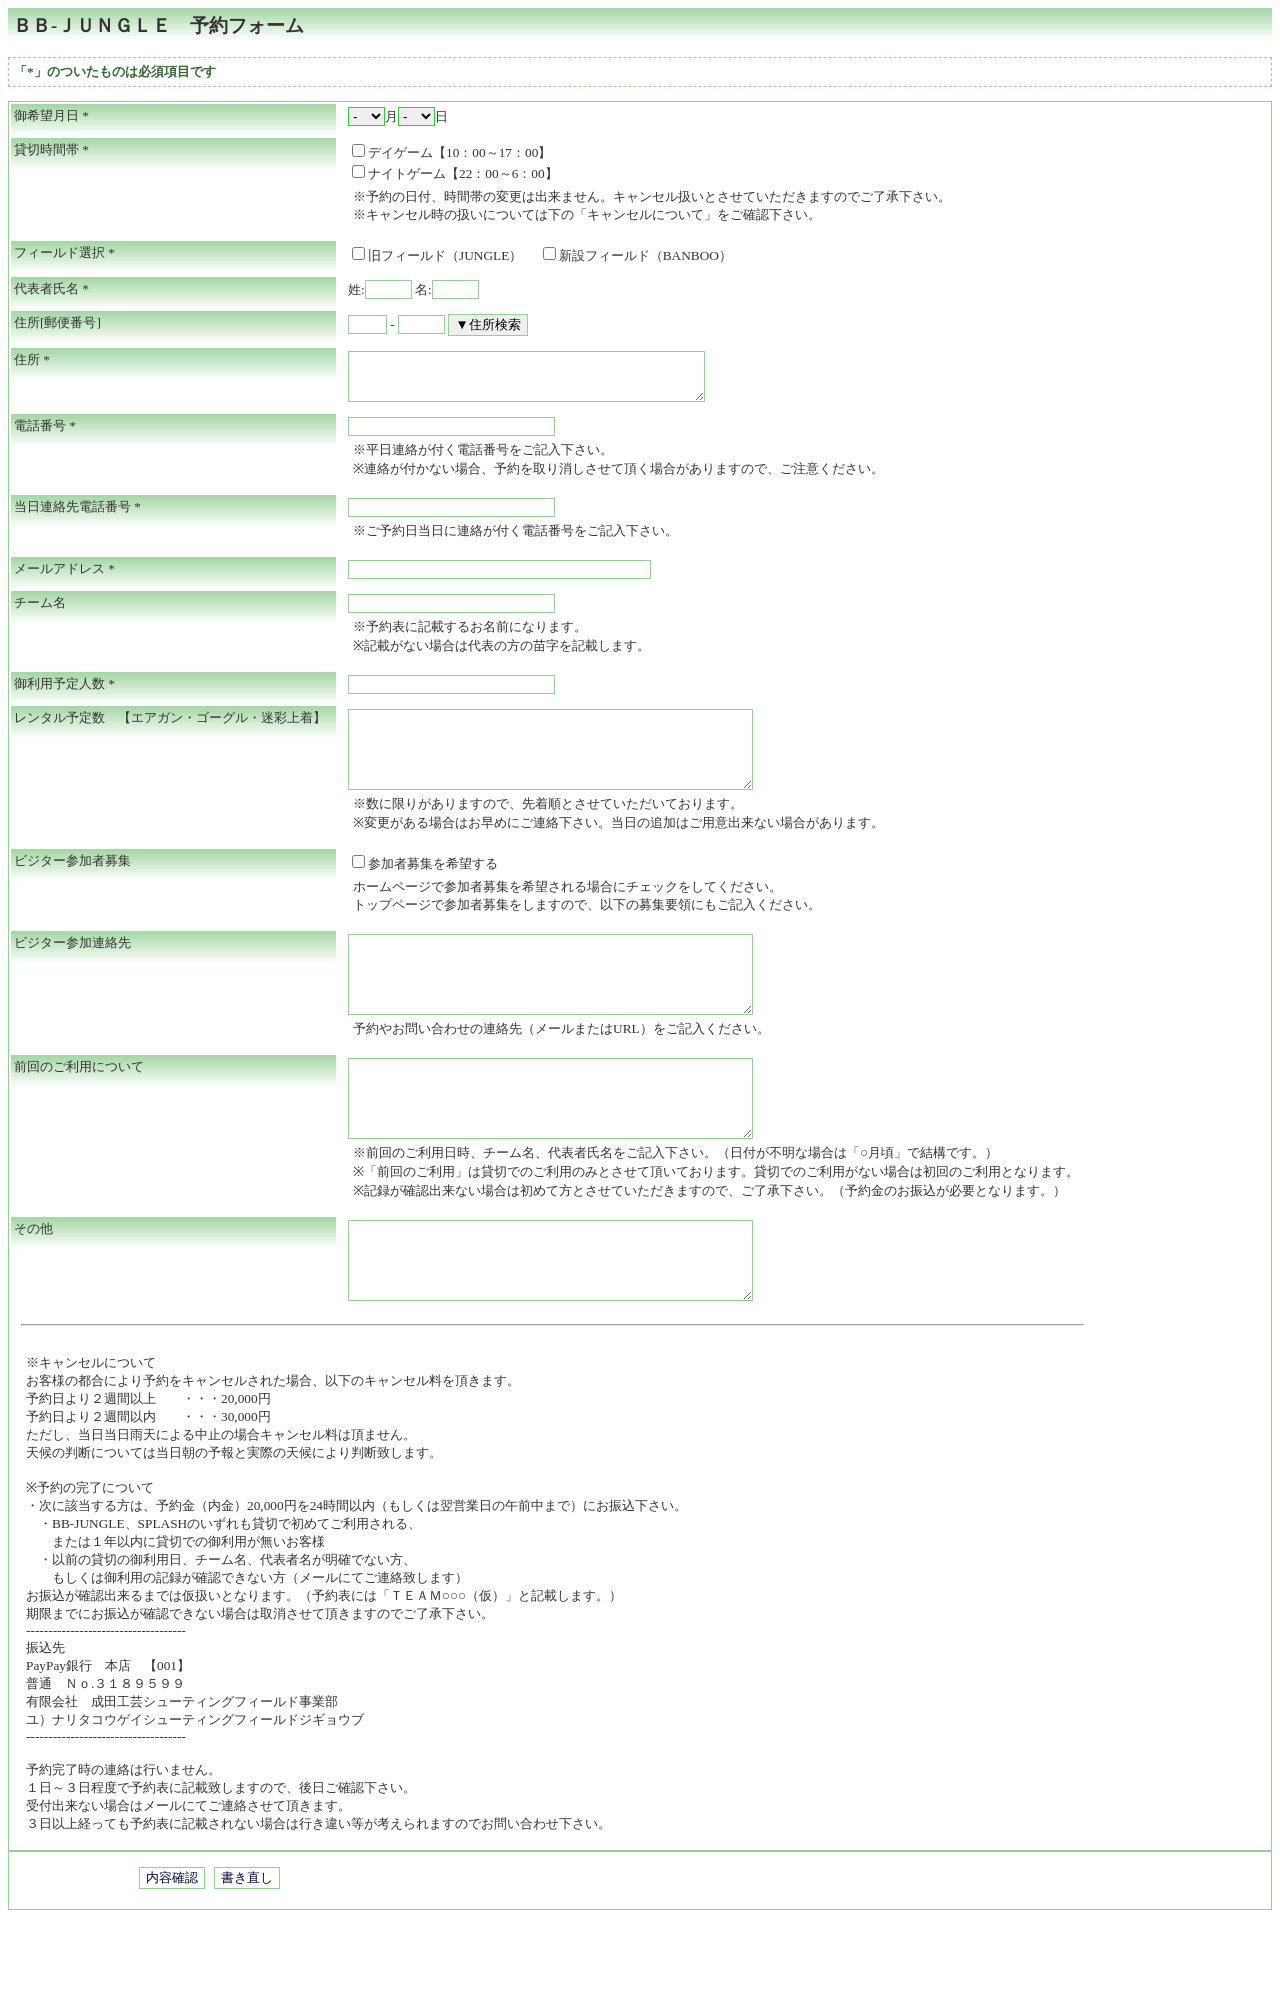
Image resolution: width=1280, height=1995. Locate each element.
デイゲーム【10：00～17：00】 (451, 152)
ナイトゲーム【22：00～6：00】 (455, 173)
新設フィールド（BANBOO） (637, 255)
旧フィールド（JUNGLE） (443, 255)
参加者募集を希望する (425, 887)
